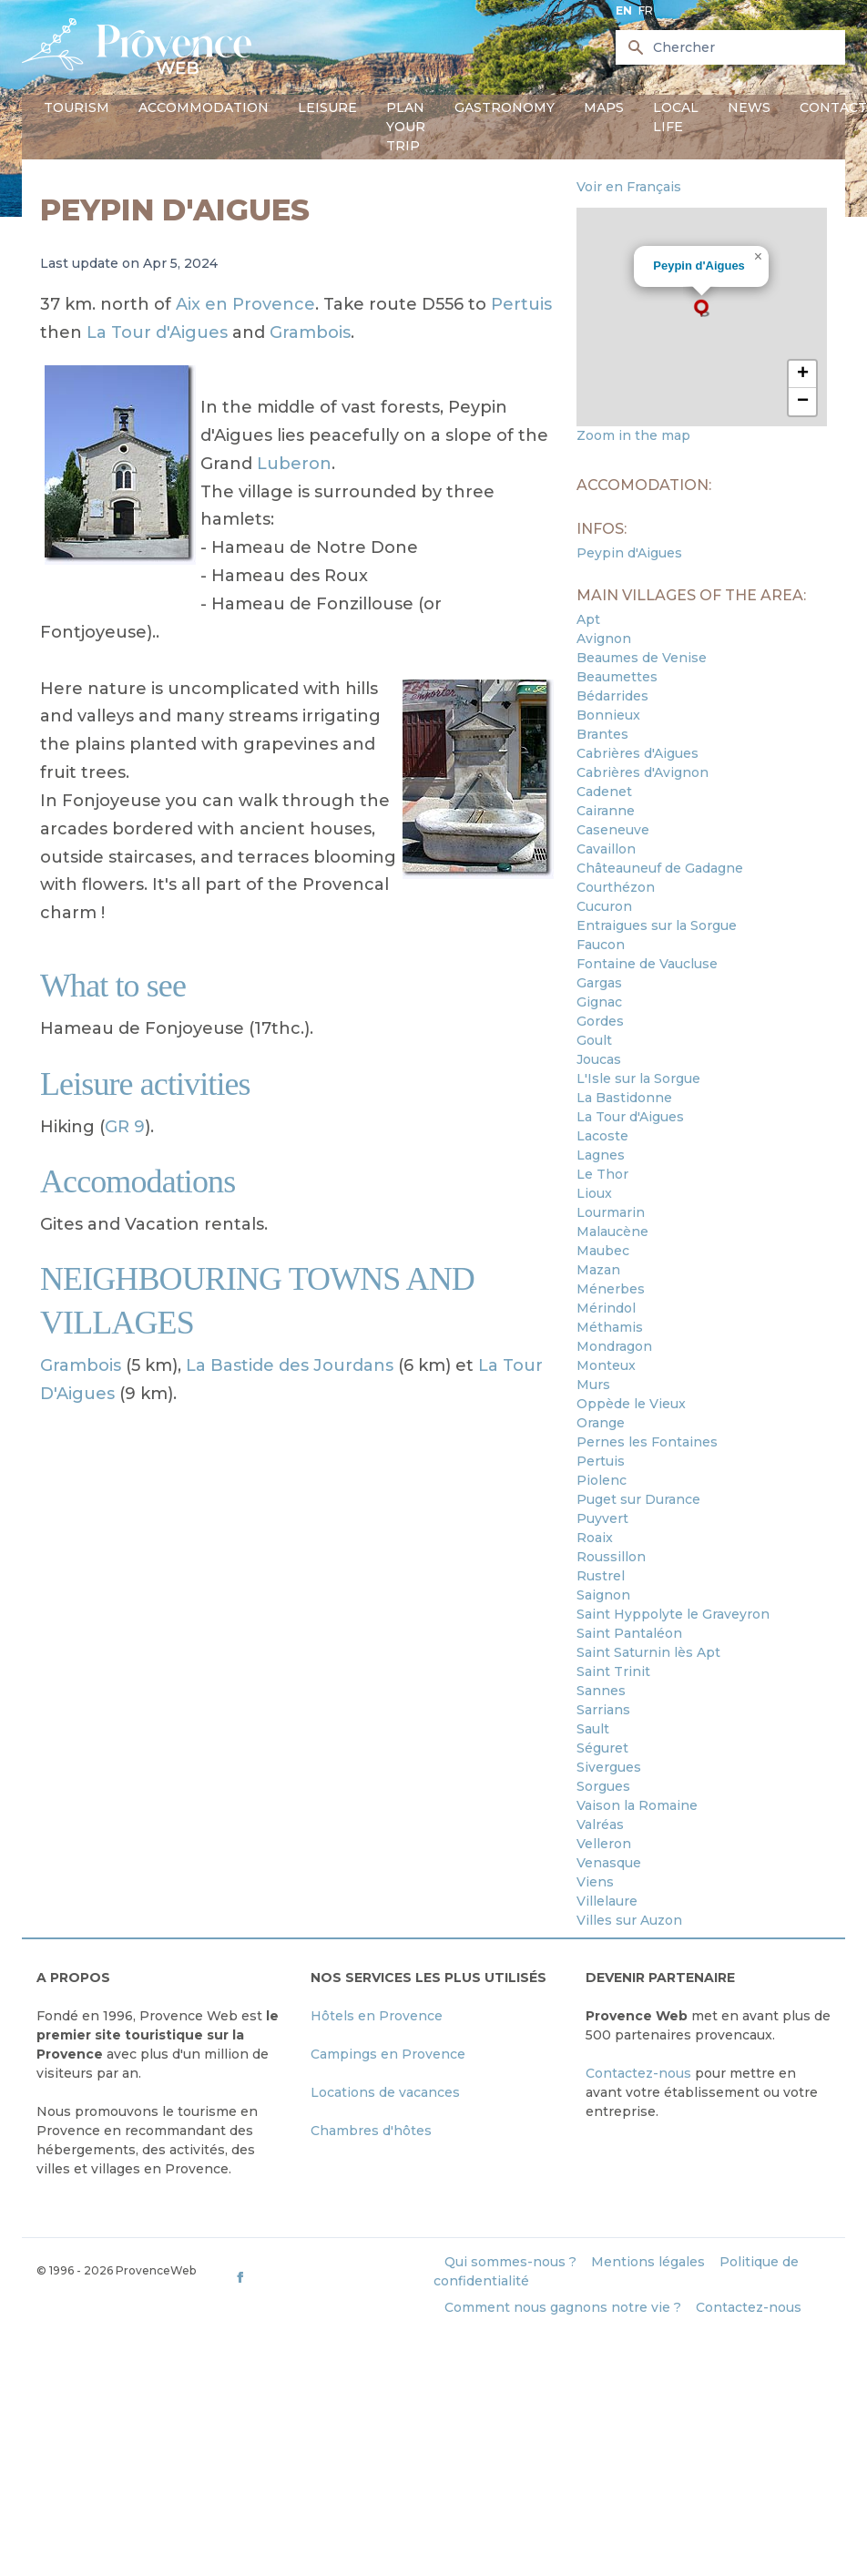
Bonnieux (608, 715)
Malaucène (612, 1231)
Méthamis (609, 1327)
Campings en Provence (388, 2054)
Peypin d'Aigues (699, 265)
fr (645, 10)
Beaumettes (617, 677)
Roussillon (611, 1557)
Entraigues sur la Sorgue (656, 925)
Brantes (602, 734)
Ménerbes (610, 1289)
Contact (833, 107)
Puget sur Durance (638, 1499)
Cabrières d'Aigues (637, 753)
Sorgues (603, 1786)
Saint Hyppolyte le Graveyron (673, 1614)
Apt (588, 619)
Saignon (603, 1595)
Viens (595, 1882)
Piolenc (601, 1480)
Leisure (327, 107)
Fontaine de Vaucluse (647, 964)
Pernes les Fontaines (647, 1442)
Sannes (601, 1690)
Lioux (594, 1193)
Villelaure (607, 1901)
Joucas (598, 1059)
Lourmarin (610, 1212)
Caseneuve (612, 830)
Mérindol (606, 1308)
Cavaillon (606, 849)
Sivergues (608, 1767)
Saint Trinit (613, 1671)
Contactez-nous (638, 2073)
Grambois (310, 332)
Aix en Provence (245, 304)
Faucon (600, 944)
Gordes (600, 1021)
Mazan (598, 1270)
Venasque (608, 1863)
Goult (594, 1040)
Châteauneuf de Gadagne (659, 868)
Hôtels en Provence (377, 2016)
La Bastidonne (624, 1097)
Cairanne (605, 810)
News (749, 107)
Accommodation (203, 107)
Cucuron (604, 906)
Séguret (602, 1748)
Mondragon (614, 1346)
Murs (593, 1384)
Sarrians (603, 1710)
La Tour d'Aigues (157, 332)
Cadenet (604, 791)
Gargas (599, 983)
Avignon (603, 638)
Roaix (594, 1537)
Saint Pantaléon (629, 1633)
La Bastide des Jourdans (289, 1365)
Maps (604, 107)
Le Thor (602, 1174)
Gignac (599, 1002)
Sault (592, 1729)
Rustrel (600, 1576)
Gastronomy (504, 107)
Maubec (602, 1250)
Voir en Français (628, 187)
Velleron (603, 1843)
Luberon (294, 464)
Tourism (76, 107)
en (624, 10)
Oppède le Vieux (631, 1403)
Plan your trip (405, 126)
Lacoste (602, 1136)
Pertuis (521, 304)
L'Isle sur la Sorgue (638, 1078)
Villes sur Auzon (629, 1920)
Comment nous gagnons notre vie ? (562, 2307)
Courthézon (615, 887)
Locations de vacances (385, 2092)
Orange (600, 1423)
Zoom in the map (633, 435)
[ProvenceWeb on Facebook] (332, 2277)
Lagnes (600, 1155)
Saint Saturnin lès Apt (648, 1652)
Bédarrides (612, 696)
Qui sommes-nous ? (510, 2262)
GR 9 (125, 1127)
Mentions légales (648, 2262)
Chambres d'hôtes (371, 2130)
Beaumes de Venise (641, 657)
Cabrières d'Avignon (642, 772)
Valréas (600, 1824)
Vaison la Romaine (637, 1805)
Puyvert (602, 1518)
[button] (701, 308)
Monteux (606, 1365)
